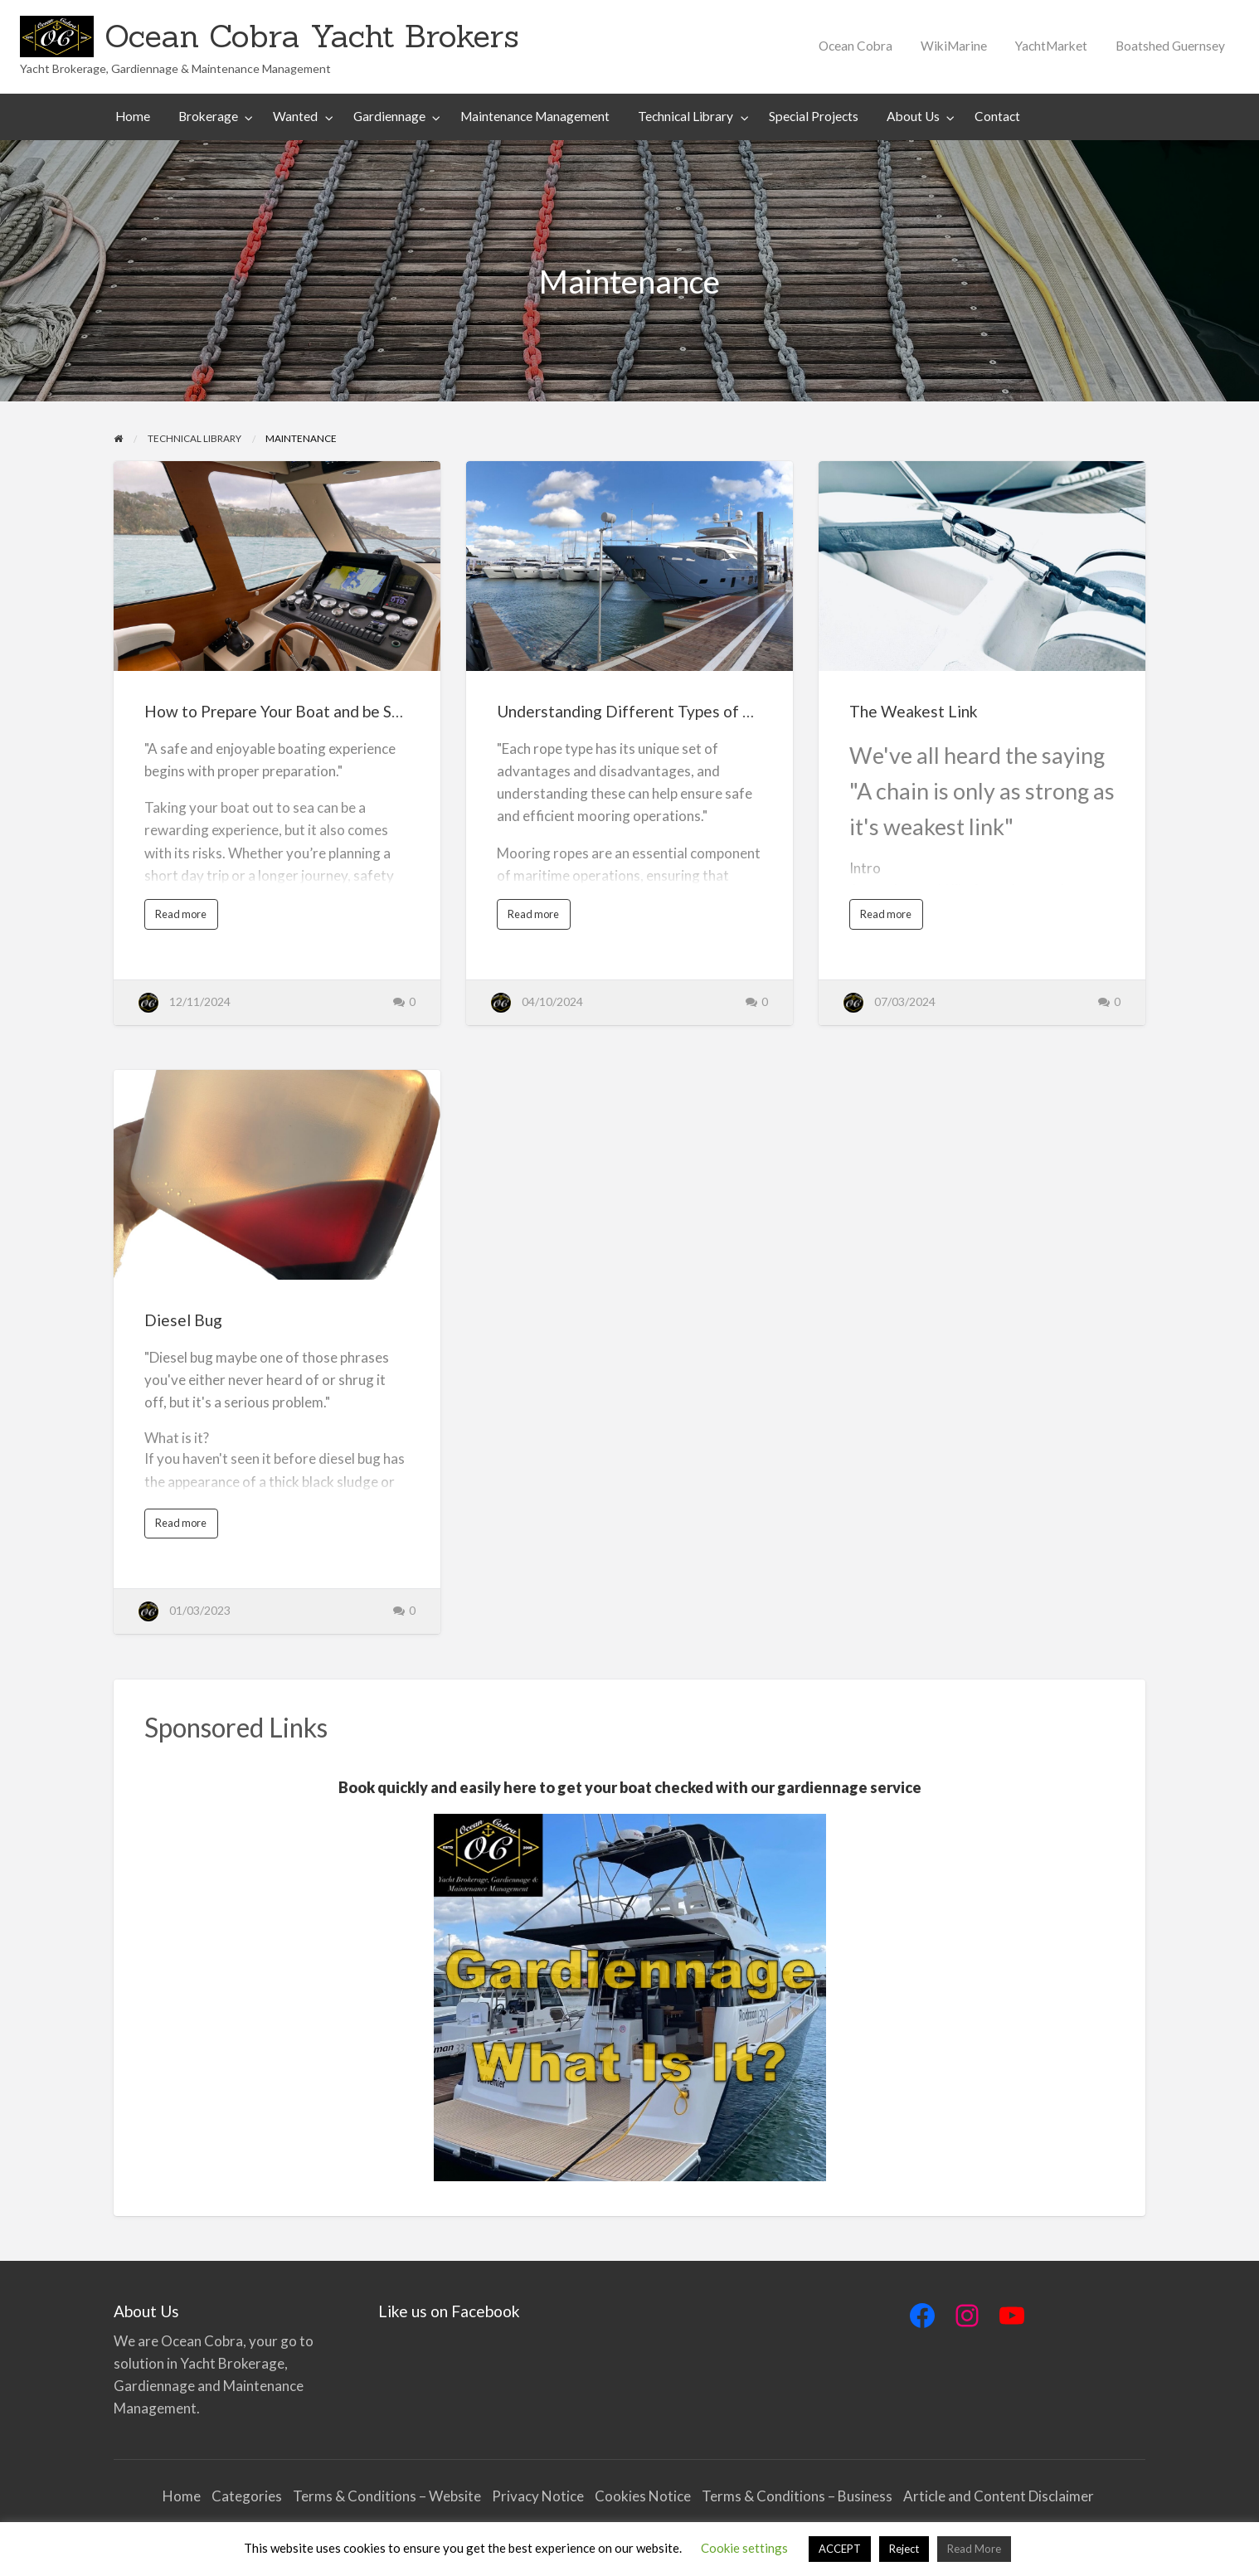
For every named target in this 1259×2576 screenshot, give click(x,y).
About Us (913, 116)
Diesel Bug (183, 1319)
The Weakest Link (913, 711)
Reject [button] (904, 2548)
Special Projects (813, 116)
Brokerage (208, 116)
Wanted (295, 116)
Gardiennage (389, 116)
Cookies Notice (643, 2496)
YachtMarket (1051, 45)
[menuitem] (855, 46)
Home (132, 116)
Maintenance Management (535, 116)
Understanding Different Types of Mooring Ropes (673, 711)
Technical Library (685, 116)
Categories (246, 2496)
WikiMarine (954, 45)
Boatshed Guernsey (1170, 45)
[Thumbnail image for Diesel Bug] (277, 1175)
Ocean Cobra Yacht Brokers (312, 36)
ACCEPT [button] (840, 2548)
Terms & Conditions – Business (797, 2496)
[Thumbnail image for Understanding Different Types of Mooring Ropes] (629, 566)
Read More (974, 2548)
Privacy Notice (538, 2496)
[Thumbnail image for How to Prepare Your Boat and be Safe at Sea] (277, 566)
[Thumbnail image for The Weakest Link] (982, 566)
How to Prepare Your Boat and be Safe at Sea (303, 711)
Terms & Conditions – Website (387, 2496)
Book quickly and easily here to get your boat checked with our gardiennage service (629, 1787)
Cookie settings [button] (744, 2547)
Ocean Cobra (855, 45)
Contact (997, 116)
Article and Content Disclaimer (999, 2496)
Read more (184, 918)
